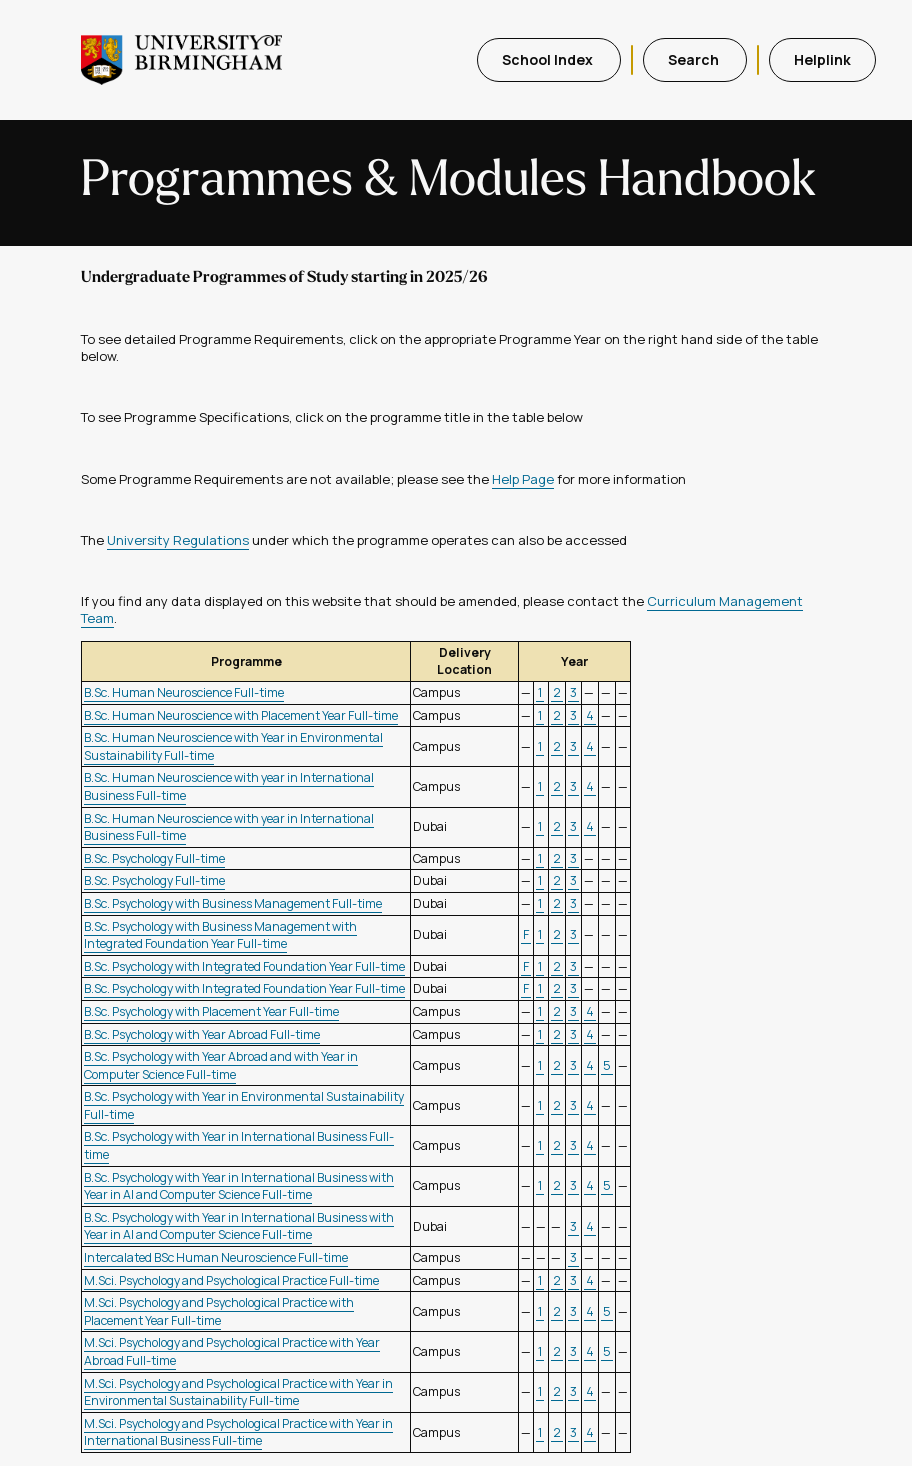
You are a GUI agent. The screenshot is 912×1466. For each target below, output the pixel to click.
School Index (549, 59)
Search (695, 59)
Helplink (822, 59)
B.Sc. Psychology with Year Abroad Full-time (202, 1034)
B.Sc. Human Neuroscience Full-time (184, 692)
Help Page (523, 479)
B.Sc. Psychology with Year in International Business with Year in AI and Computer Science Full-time (239, 1186)
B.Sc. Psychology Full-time (154, 858)
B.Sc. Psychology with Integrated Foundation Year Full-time (244, 966)
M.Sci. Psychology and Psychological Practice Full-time (231, 1280)
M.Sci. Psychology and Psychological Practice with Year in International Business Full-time (238, 1432)
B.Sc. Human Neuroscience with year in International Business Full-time (229, 827)
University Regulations (178, 540)
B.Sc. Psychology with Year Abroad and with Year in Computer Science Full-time (221, 1065)
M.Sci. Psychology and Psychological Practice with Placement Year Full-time (219, 1311)
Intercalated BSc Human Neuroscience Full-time (216, 1257)
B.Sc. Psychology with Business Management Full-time (233, 903)
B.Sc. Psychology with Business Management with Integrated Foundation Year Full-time (220, 935)
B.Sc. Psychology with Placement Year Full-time (211, 1011)
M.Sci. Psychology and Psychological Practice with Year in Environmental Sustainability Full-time (238, 1392)
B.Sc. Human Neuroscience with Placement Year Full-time (241, 715)
